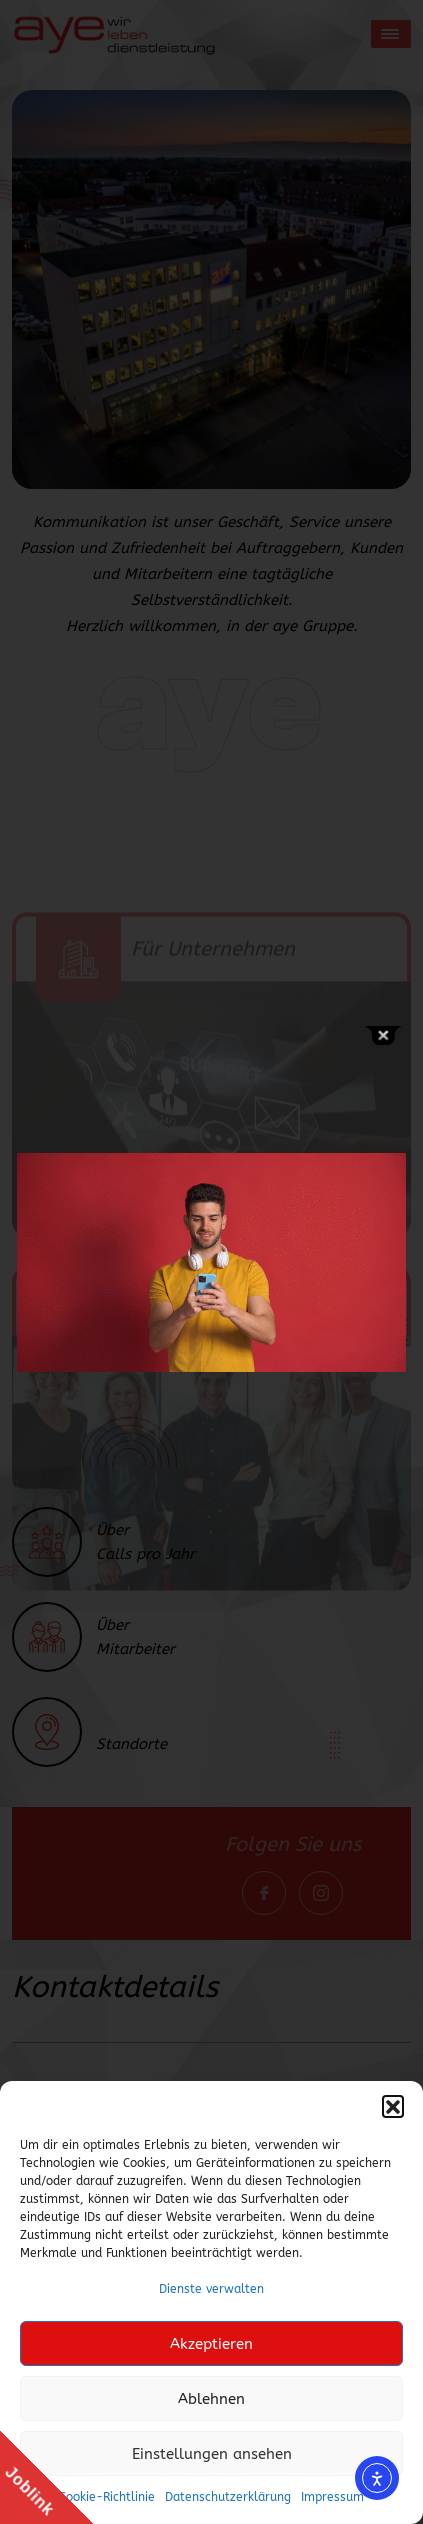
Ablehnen (211, 2399)
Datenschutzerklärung (228, 2497)
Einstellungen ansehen (212, 2454)
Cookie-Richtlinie (107, 2497)
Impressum (332, 2497)
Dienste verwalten (211, 2289)
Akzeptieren (211, 2344)
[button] (393, 2106)
